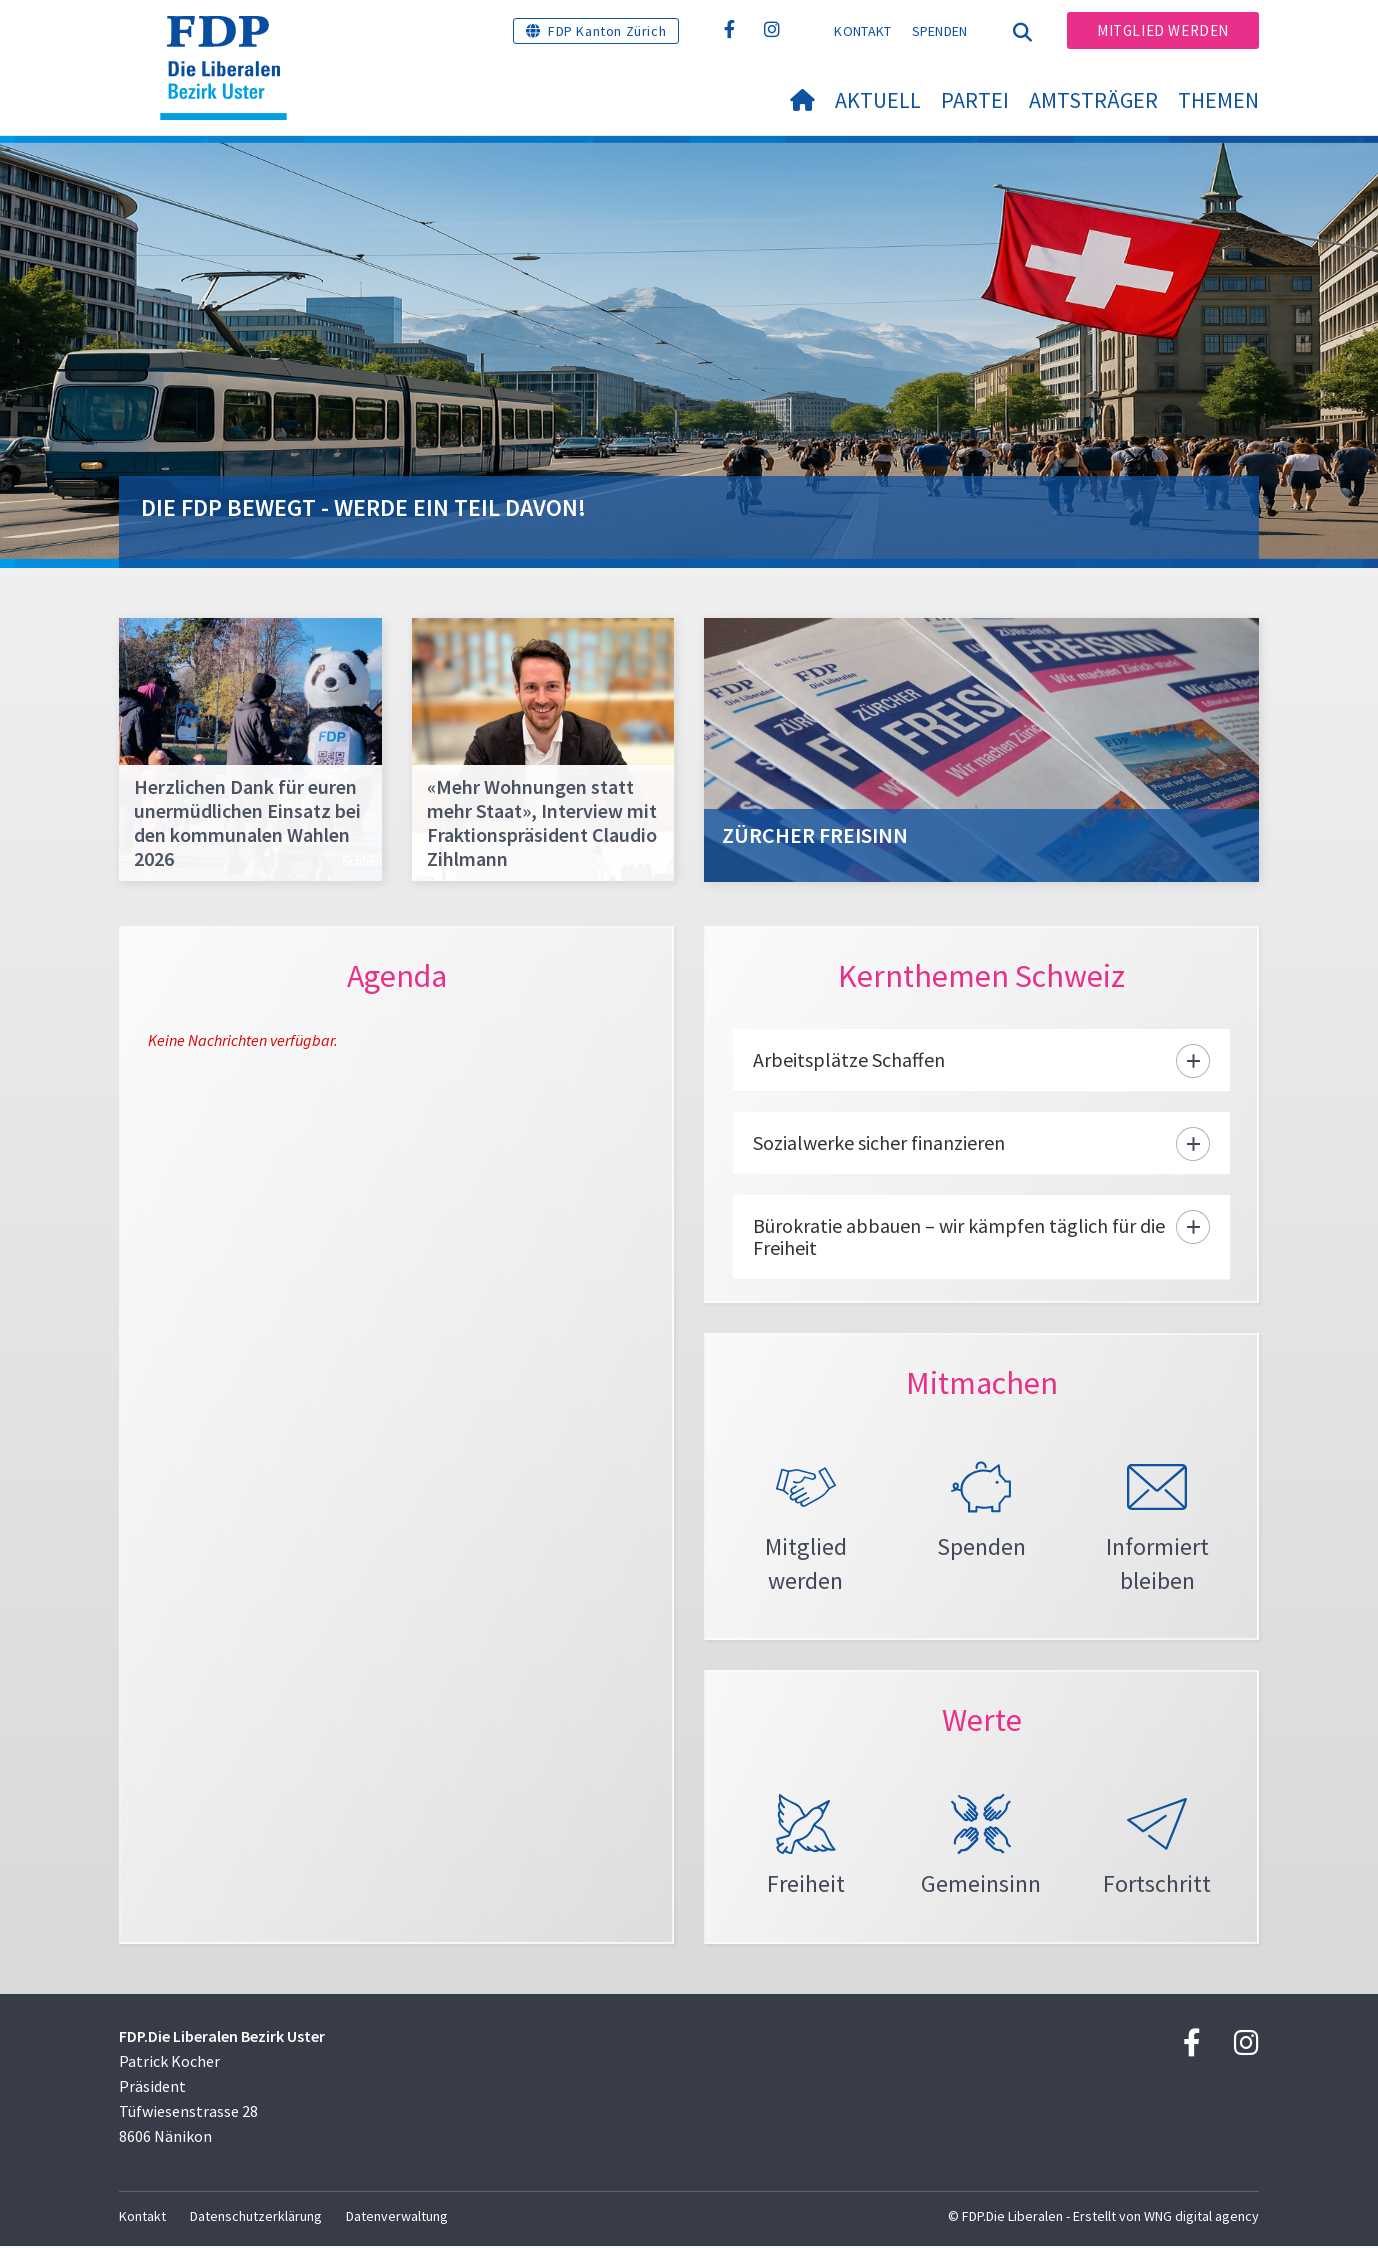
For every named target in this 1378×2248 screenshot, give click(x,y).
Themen (1218, 100)
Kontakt (862, 31)
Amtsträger (1093, 100)
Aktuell (878, 100)
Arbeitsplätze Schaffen (849, 1059)
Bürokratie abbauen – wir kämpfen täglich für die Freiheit (959, 1236)
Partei (975, 100)
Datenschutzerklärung (256, 2218)
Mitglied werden (1163, 30)
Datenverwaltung (397, 2218)
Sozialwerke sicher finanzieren (879, 1142)
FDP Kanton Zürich (607, 31)
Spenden (940, 31)
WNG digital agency (1201, 2218)
